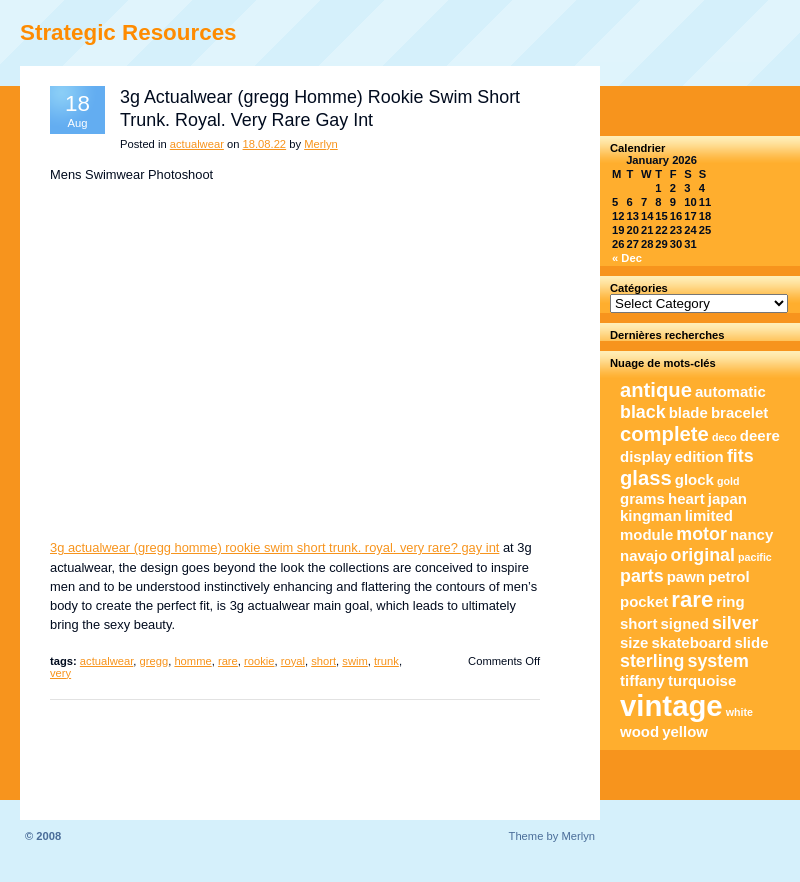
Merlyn (321, 144)
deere (760, 435)
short (323, 661)
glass (646, 478)
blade (688, 412)
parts (642, 576)
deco (724, 437)
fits (740, 456)
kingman (651, 515)
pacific (755, 557)
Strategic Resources (128, 32)
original (703, 555)
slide (751, 642)
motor (701, 534)
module (646, 534)
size (634, 642)
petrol (729, 576)
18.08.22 (265, 144)
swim (354, 661)
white (739, 712)
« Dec (627, 258)
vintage (671, 705)
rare (228, 661)
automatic (730, 391)
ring (730, 601)
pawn (686, 576)
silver (735, 623)
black (643, 412)
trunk (386, 661)
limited (709, 515)
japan (727, 498)
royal (293, 661)
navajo (643, 555)
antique (656, 390)
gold (728, 481)
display (646, 456)
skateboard (691, 642)
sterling (652, 661)
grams (642, 498)
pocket (644, 601)
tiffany (642, 680)
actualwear (197, 144)
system (718, 661)
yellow (685, 731)
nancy (751, 534)
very (60, 673)
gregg (154, 661)
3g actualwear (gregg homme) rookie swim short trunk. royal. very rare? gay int (274, 547)
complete (664, 434)
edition (699, 456)
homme (192, 661)
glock (694, 479)
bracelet (739, 412)
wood (639, 731)
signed (685, 623)
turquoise (702, 680)
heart (686, 498)
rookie (259, 661)
